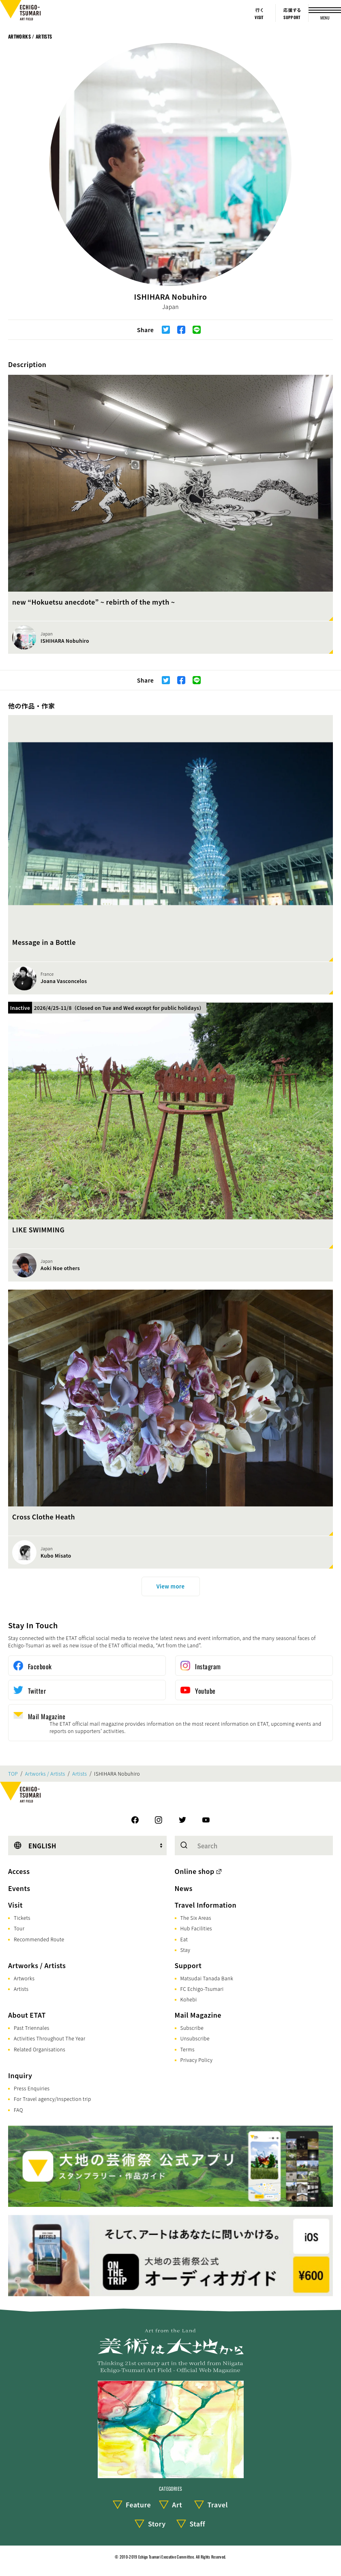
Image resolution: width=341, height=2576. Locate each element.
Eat (184, 1939)
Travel (218, 2504)
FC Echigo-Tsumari (202, 1988)
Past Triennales (31, 2027)
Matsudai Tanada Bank (207, 1978)
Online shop (194, 1871)
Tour (19, 1928)
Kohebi (188, 1999)
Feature (138, 2504)
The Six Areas (195, 1917)
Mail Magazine (198, 2015)
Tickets (22, 1917)
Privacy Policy (196, 2059)
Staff (197, 2523)
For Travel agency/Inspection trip (52, 2098)
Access (19, 1871)
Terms (187, 2049)
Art (177, 2504)
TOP (13, 1773)
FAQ (18, 2109)
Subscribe (192, 2027)
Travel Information (206, 1905)
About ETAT (27, 2015)
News (184, 1888)
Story (157, 2523)
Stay (185, 1949)
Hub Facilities (196, 1928)
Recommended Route (39, 1939)
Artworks (24, 1978)
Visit (15, 1905)
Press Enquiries (31, 2088)
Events (19, 1888)
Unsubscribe (195, 2038)
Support (188, 1965)
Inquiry (20, 2075)
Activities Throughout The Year (50, 2038)
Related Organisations (39, 2049)
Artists (79, 1773)
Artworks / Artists (30, 36)
